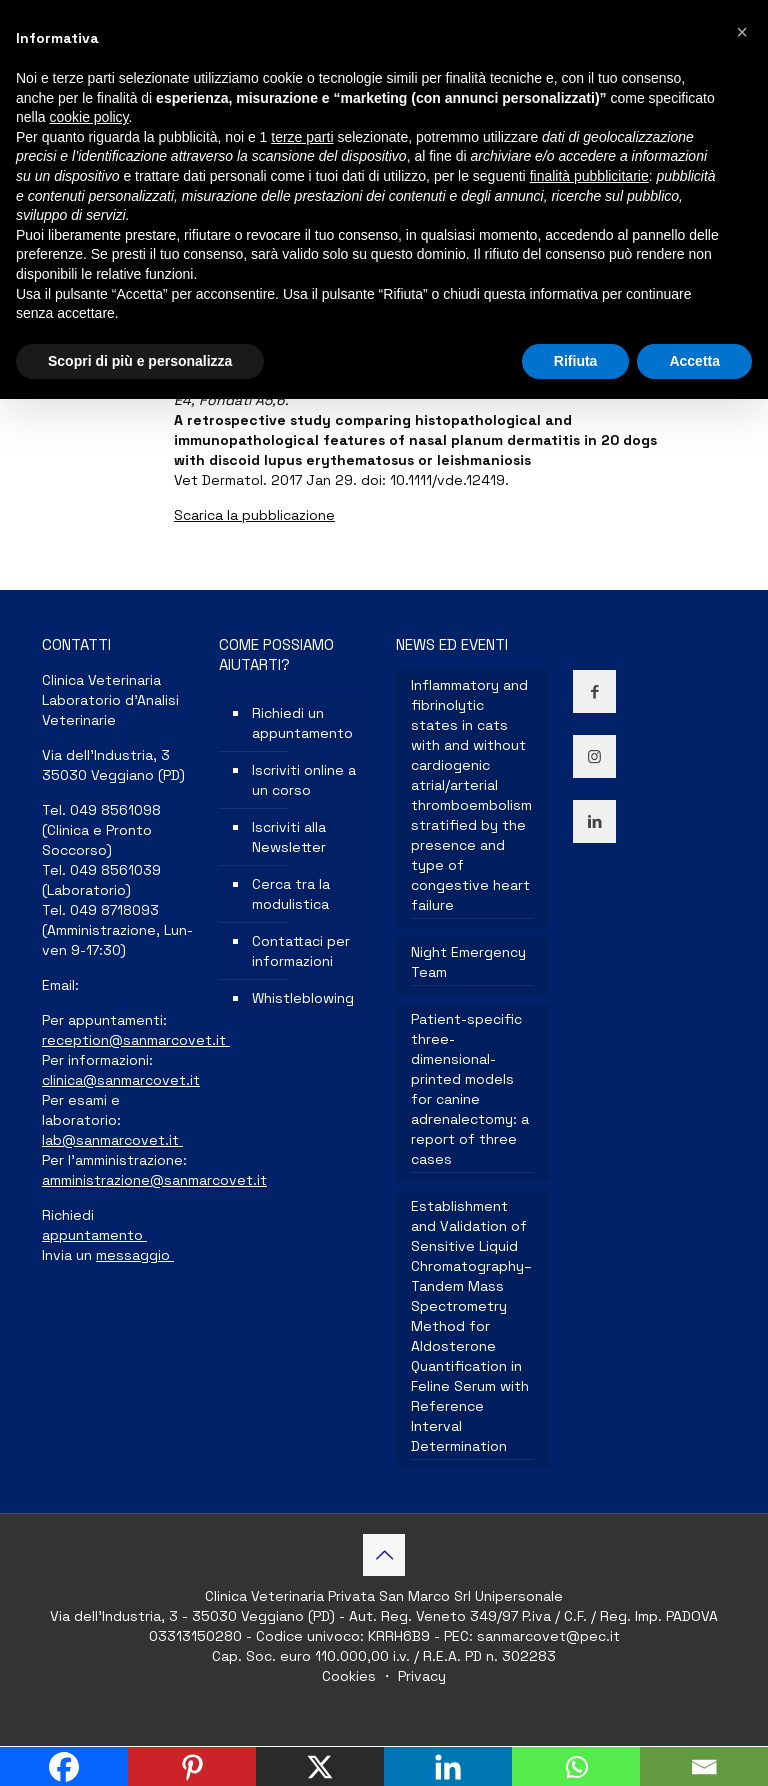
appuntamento (94, 1235)
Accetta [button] (694, 361)
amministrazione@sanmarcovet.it (154, 1180)
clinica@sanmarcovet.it (121, 1080)
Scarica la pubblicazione (254, 515)
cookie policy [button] (88, 117)
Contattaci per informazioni (301, 951)
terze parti (302, 137)
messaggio (135, 1255)
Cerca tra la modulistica (291, 894)
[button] (742, 32)
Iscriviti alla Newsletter (289, 837)
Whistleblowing (303, 998)
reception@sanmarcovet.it (136, 1040)
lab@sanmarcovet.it (112, 1140)
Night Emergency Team (468, 962)
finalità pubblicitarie (589, 176)
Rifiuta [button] (576, 361)
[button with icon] (594, 691)
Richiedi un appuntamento (302, 723)
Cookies (351, 1676)
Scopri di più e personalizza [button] (140, 361)
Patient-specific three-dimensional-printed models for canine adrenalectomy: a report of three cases (470, 1089)
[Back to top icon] (384, 1555)
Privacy (420, 1676)
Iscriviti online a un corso (304, 780)
